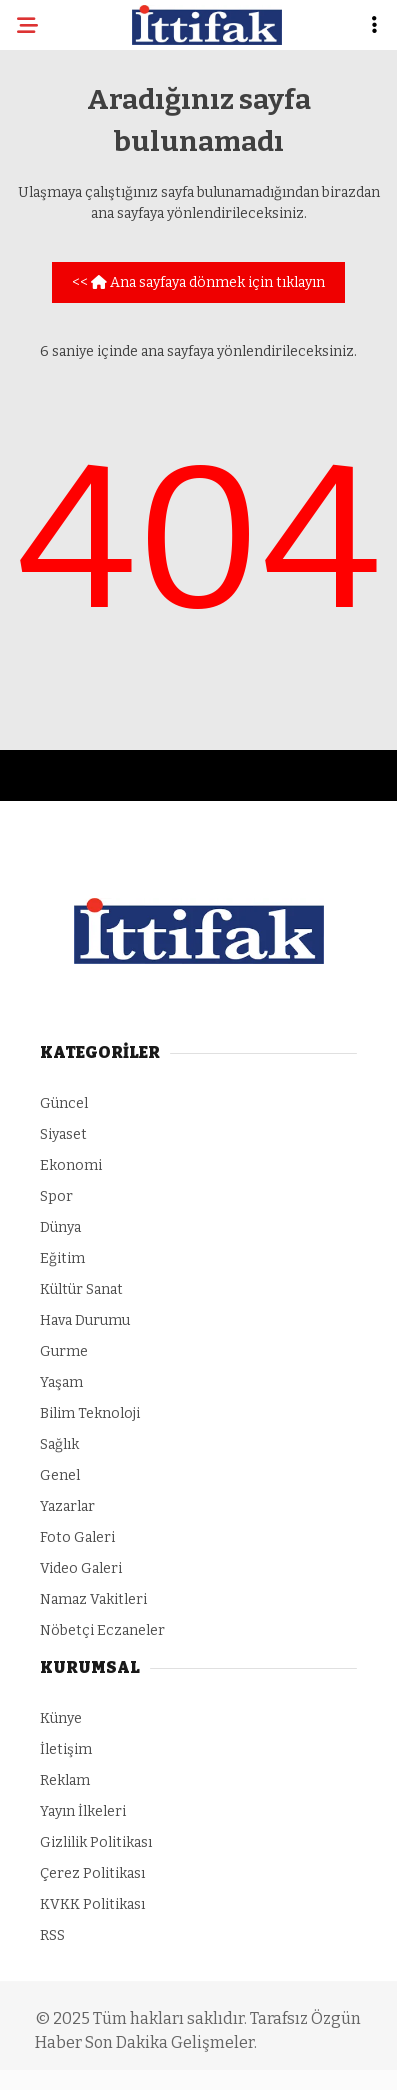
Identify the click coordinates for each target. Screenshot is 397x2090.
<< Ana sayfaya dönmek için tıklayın (198, 282)
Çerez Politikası (92, 1873)
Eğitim (62, 1258)
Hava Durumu (85, 1320)
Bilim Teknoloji (90, 1413)
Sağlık (59, 1444)
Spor (56, 1196)
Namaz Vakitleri (93, 1599)
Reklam (65, 1780)
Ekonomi (71, 1165)
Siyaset (63, 1134)
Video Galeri (81, 1568)
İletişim (66, 1749)
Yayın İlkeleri (83, 1811)
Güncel (64, 1103)
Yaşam (61, 1382)
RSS (52, 1935)
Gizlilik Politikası (96, 1842)
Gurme (64, 1351)
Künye (61, 1718)
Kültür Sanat (81, 1289)
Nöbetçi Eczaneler (102, 1630)
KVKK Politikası (92, 1904)
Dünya (60, 1227)
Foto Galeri (77, 1537)
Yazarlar (67, 1506)
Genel (60, 1475)
